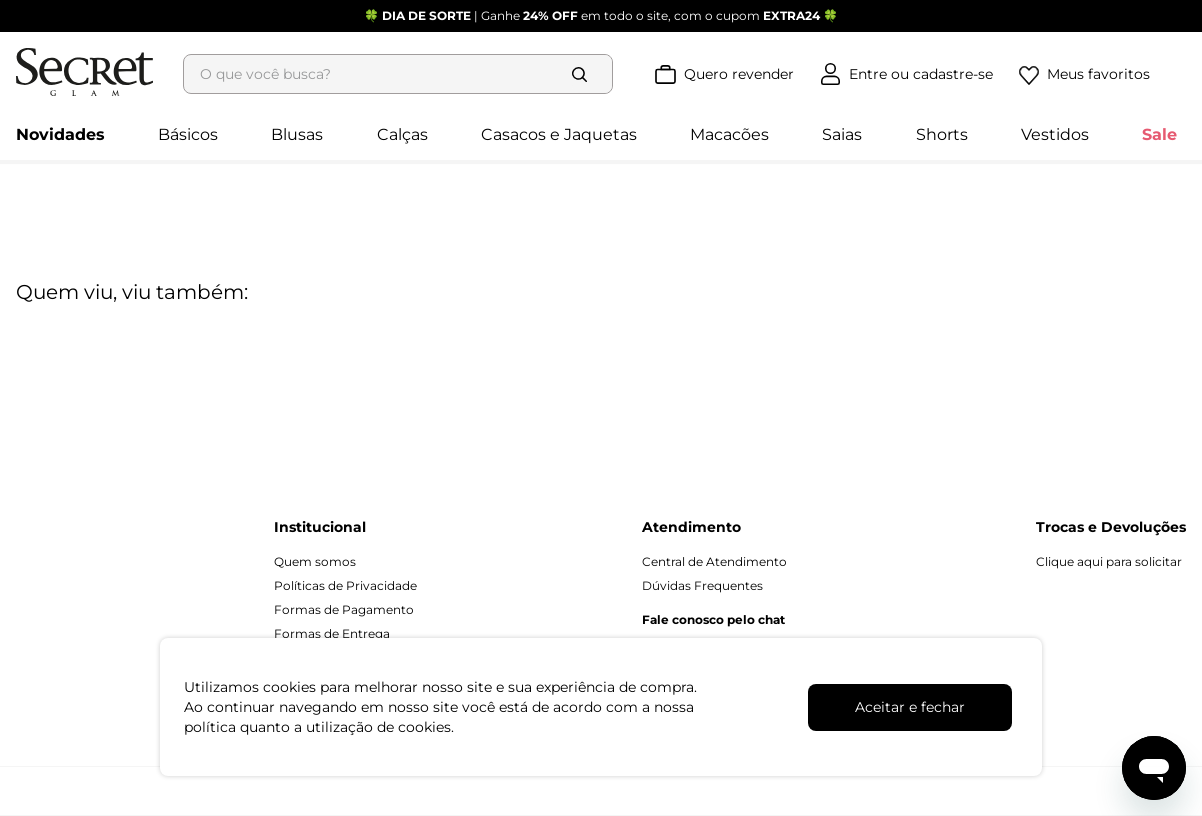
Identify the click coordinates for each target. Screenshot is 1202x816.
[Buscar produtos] (646, 42)
